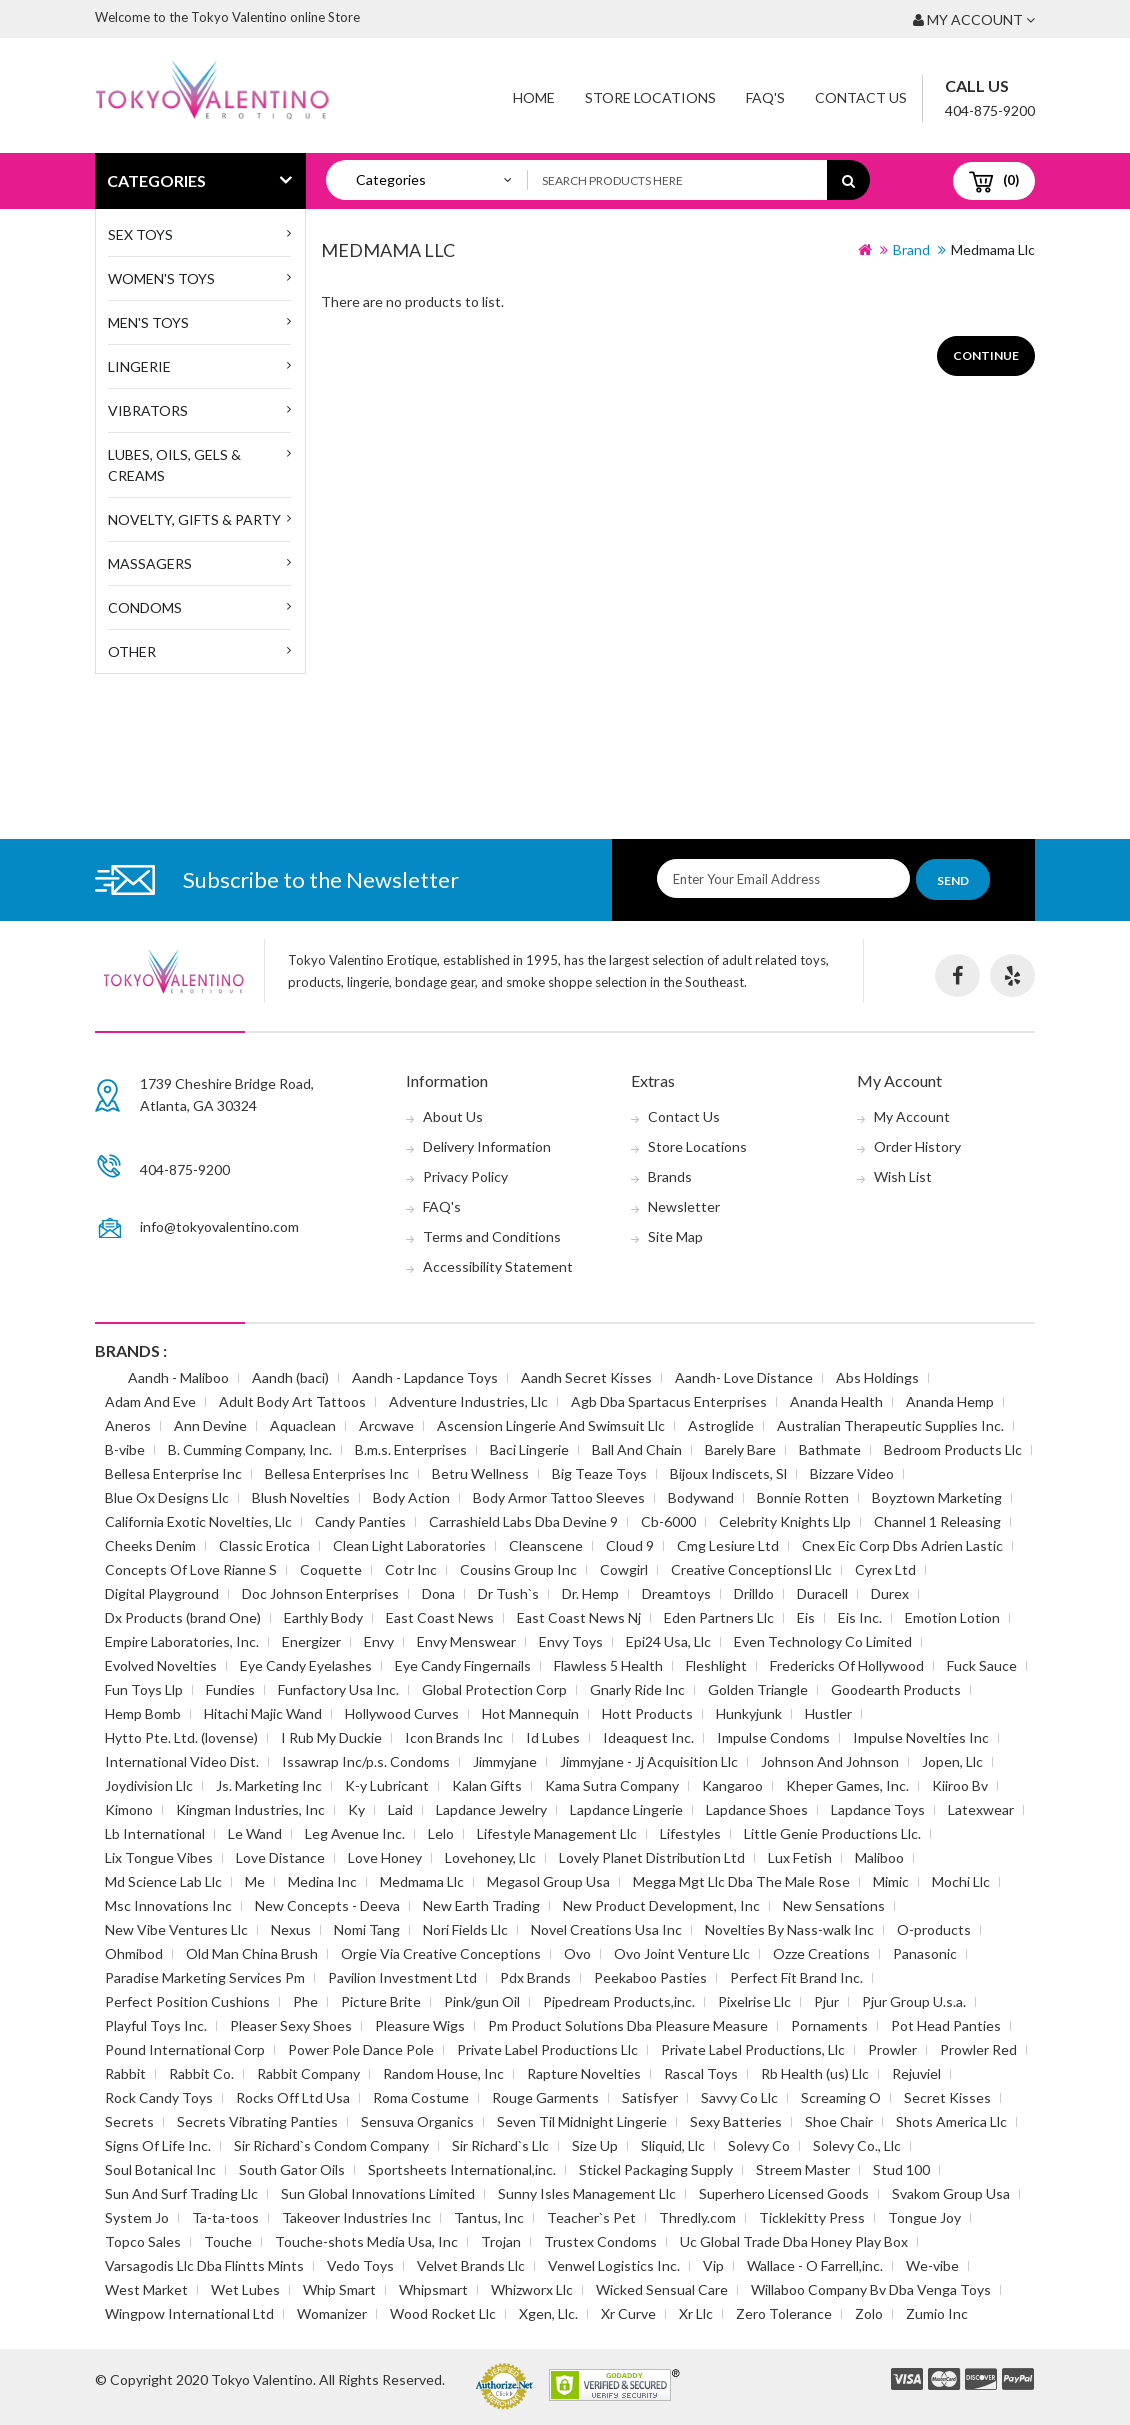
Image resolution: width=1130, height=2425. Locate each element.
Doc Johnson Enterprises (320, 1593)
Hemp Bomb (143, 1713)
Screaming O (841, 2097)
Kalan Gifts (487, 1785)
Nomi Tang (367, 1929)
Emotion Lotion (952, 1617)
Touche (228, 2241)
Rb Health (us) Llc (815, 2073)
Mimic (891, 1881)
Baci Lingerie (529, 1449)
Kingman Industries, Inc (250, 1809)
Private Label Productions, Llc (753, 2049)
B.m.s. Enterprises (411, 1449)
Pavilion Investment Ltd (402, 1977)
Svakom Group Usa (951, 2193)
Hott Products (647, 1713)
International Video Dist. (182, 1761)
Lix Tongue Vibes (159, 1857)
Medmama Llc (993, 249)
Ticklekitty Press (812, 2217)
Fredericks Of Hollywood (847, 1665)
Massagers (150, 563)
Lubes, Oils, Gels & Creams (174, 465)
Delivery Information (487, 1146)
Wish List (903, 1176)
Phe (305, 2001)
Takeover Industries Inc (356, 2217)
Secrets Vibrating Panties (257, 2121)
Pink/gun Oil (482, 2001)
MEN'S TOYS (148, 322)
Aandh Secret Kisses (586, 1377)
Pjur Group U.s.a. (914, 2001)
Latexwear (981, 1809)
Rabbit (125, 2073)
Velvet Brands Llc (471, 2265)
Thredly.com (697, 2217)
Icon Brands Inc (454, 1737)
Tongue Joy (924, 2217)
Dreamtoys (676, 1593)
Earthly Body (323, 1617)
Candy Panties (360, 1521)
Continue (986, 355)
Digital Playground (162, 1593)
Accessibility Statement (498, 1266)
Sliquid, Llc (673, 2145)
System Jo (137, 2217)
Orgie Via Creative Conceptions (441, 1953)
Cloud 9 (630, 1545)
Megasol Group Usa (548, 1881)
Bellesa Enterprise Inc (173, 1473)
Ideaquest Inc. (648, 1737)
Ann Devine (210, 1425)
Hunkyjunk (749, 1713)
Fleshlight (716, 1665)
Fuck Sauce (982, 1665)
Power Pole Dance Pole (361, 2049)
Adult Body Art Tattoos (292, 1401)
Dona (438, 1593)
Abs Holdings (877, 1377)
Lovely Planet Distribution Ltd (652, 1857)
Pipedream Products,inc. (619, 2001)
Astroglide (721, 1425)
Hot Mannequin (530, 1713)
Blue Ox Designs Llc (167, 1497)
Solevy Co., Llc (857, 2145)
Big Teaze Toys (599, 1473)
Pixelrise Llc (754, 2001)
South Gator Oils (292, 2169)
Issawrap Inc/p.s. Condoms (366, 1761)
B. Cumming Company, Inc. (250, 1449)
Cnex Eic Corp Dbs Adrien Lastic (902, 1545)
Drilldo (754, 1593)
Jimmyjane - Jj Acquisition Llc (649, 1761)
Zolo (869, 2313)
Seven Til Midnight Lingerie (582, 2121)
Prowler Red (978, 2049)
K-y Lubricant (387, 1785)
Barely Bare (740, 1449)
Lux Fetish (800, 1857)
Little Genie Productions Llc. (832, 1833)
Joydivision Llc (149, 1785)
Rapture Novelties (584, 2073)
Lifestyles (690, 1833)
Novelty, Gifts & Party (194, 519)
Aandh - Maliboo (178, 1377)
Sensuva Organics (417, 2121)
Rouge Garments (545, 2097)
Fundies (230, 1689)
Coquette (331, 1569)
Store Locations (650, 97)
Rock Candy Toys (159, 2097)
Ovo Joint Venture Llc (682, 1953)
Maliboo (879, 1857)
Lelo (441, 1833)
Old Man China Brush (252, 1953)
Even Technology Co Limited (823, 1641)
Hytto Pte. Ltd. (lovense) (181, 1737)
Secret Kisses (947, 2097)
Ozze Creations (821, 1953)
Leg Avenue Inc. (355, 1833)
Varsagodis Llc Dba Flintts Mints (204, 2265)
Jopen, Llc (952, 1761)
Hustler (828, 1713)
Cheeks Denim (150, 1545)
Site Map (675, 1236)
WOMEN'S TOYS (161, 278)
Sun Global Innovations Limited (378, 2193)
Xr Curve (628, 2313)
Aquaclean (303, 1425)
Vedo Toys (360, 2265)
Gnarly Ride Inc (637, 1689)
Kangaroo (732, 1785)
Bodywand (701, 1497)
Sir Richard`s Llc (500, 2145)
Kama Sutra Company (612, 1785)
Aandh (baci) (290, 1377)
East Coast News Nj (579, 1617)
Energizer (311, 1641)
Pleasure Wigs (420, 2025)
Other (132, 651)
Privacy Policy (465, 1176)
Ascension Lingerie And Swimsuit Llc (551, 1425)
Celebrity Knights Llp (785, 1521)
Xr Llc (696, 2313)
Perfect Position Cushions (187, 2001)
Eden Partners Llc (719, 1617)
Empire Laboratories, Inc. (182, 1641)
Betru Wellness (480, 1473)
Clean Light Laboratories (409, 1545)
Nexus (291, 1929)
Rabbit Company (308, 2073)
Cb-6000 (668, 1521)
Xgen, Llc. (548, 2313)
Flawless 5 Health (608, 1665)
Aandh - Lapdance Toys (425, 1377)
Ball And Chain (637, 1449)
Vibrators (148, 410)
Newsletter (684, 1206)
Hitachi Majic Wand (263, 1713)
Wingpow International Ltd (189, 2313)
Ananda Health (836, 1401)
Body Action (411, 1497)
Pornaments (829, 2025)
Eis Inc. (860, 1617)
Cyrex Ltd (885, 1569)
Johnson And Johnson (830, 1761)
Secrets (129, 2121)
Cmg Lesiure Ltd (728, 1545)
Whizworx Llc (532, 2289)
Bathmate (830, 1449)
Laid (400, 1809)
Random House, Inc (443, 2073)
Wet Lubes (245, 2289)
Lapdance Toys (878, 1809)
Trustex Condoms (600, 2241)
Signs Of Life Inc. (158, 2145)
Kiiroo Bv (960, 1785)
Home (534, 97)
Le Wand (255, 1833)
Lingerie (139, 366)
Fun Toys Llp (144, 1689)
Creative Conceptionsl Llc (751, 1569)
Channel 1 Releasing (937, 1521)
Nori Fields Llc (465, 1929)
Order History (917, 1146)
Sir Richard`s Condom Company (331, 2145)
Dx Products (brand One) (183, 1617)
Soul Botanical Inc (160, 2169)
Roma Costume (421, 2097)
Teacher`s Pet (591, 2217)
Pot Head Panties (946, 2025)
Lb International (155, 1833)
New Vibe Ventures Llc (176, 1929)
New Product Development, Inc (661, 1905)
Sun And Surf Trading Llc (181, 2193)
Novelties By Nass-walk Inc (789, 1929)
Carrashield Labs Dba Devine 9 (523, 1521)
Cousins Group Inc (518, 1569)
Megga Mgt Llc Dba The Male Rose (741, 1881)
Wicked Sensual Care (662, 2289)
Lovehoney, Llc (490, 1857)
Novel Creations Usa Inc (606, 1929)
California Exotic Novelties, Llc (198, 1521)
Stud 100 (901, 2169)
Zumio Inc (937, 2313)
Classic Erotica (264, 1545)
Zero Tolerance (784, 2313)
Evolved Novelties (161, 1665)
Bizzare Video (852, 1473)
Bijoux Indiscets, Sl (728, 1473)
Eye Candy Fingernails (463, 1665)
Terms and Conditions (492, 1236)
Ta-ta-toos (225, 2217)
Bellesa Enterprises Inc (337, 1473)
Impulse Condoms (773, 1737)
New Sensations (834, 1905)
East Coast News (440, 1617)
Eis (806, 1617)
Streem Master (803, 2169)
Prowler (892, 2049)
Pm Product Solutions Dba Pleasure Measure (628, 2025)
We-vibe (932, 2265)
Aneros (128, 1425)
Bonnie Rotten (803, 1497)
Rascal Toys (701, 2073)
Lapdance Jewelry (491, 1809)
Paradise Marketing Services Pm (205, 1977)
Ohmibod (134, 1953)
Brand (911, 249)
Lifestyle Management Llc (557, 1833)
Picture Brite (381, 2001)
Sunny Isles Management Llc (587, 2193)
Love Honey (385, 1857)
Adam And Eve (150, 1401)
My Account (912, 1116)
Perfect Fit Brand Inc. (796, 1977)
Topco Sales (143, 2241)
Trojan (501, 2241)
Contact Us (861, 97)
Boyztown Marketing (937, 1497)
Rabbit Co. (201, 2073)
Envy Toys (571, 1641)
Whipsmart (433, 2289)
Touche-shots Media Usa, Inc (366, 2241)
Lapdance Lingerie (626, 1809)
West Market (146, 2289)
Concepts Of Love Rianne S (191, 1569)
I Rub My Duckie (331, 1737)
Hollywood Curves (402, 1713)
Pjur (826, 2001)
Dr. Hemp (590, 1593)
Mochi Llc (961, 1881)
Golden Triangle (758, 1689)
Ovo (577, 1953)
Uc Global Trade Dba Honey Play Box (794, 2241)
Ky (356, 1809)
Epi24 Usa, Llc (668, 1641)
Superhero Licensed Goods (784, 2193)
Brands (670, 1176)
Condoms (145, 607)
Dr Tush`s (508, 1593)
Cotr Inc (411, 1569)
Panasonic (925, 1953)
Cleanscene (546, 1545)
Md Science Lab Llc (163, 1881)
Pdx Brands (535, 1977)
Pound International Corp (185, 2049)
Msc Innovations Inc (168, 1905)
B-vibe (125, 1449)
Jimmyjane (505, 1761)
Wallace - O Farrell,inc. (815, 2265)
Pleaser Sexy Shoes (291, 2025)
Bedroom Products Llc (953, 1449)
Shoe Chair (839, 2121)
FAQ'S (765, 97)
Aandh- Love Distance (744, 1377)
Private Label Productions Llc (547, 2049)
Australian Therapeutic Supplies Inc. (890, 1425)
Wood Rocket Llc (443, 2313)
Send (953, 880)
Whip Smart (339, 2289)
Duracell (822, 1593)
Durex (890, 1593)
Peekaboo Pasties (650, 1977)
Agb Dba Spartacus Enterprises (669, 1401)
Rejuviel (916, 2073)
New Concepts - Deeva (327, 1905)
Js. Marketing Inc (269, 1785)
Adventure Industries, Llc (468, 1401)
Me (255, 1881)
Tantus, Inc (489, 2217)
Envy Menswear (466, 1641)
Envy (379, 1641)
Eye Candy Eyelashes (306, 1665)
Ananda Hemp (950, 1401)
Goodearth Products (896, 1689)
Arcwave (386, 1425)
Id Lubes (553, 1737)
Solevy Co (759, 2145)
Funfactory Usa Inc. (338, 1689)
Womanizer (332, 2313)
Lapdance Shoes (757, 1809)
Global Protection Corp (494, 1689)
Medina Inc (322, 1881)
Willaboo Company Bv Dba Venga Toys (871, 2289)
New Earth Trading (481, 1905)
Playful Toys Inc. (156, 2025)
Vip (713, 2265)
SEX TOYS (140, 234)
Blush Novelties (301, 1497)
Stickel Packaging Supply (656, 2169)
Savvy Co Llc (739, 2097)
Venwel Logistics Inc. (614, 2265)
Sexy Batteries (736, 2121)
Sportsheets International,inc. (462, 2169)
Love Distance (280, 1857)
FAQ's (442, 1206)
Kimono (129, 1809)
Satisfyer (650, 2097)
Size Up (595, 2145)
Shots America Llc (951, 2121)
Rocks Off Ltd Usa (293, 2097)
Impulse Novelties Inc (921, 1737)
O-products (934, 1929)
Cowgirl (624, 1569)
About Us (453, 1116)
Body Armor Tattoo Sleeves (559, 1497)
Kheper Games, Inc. (847, 1785)
